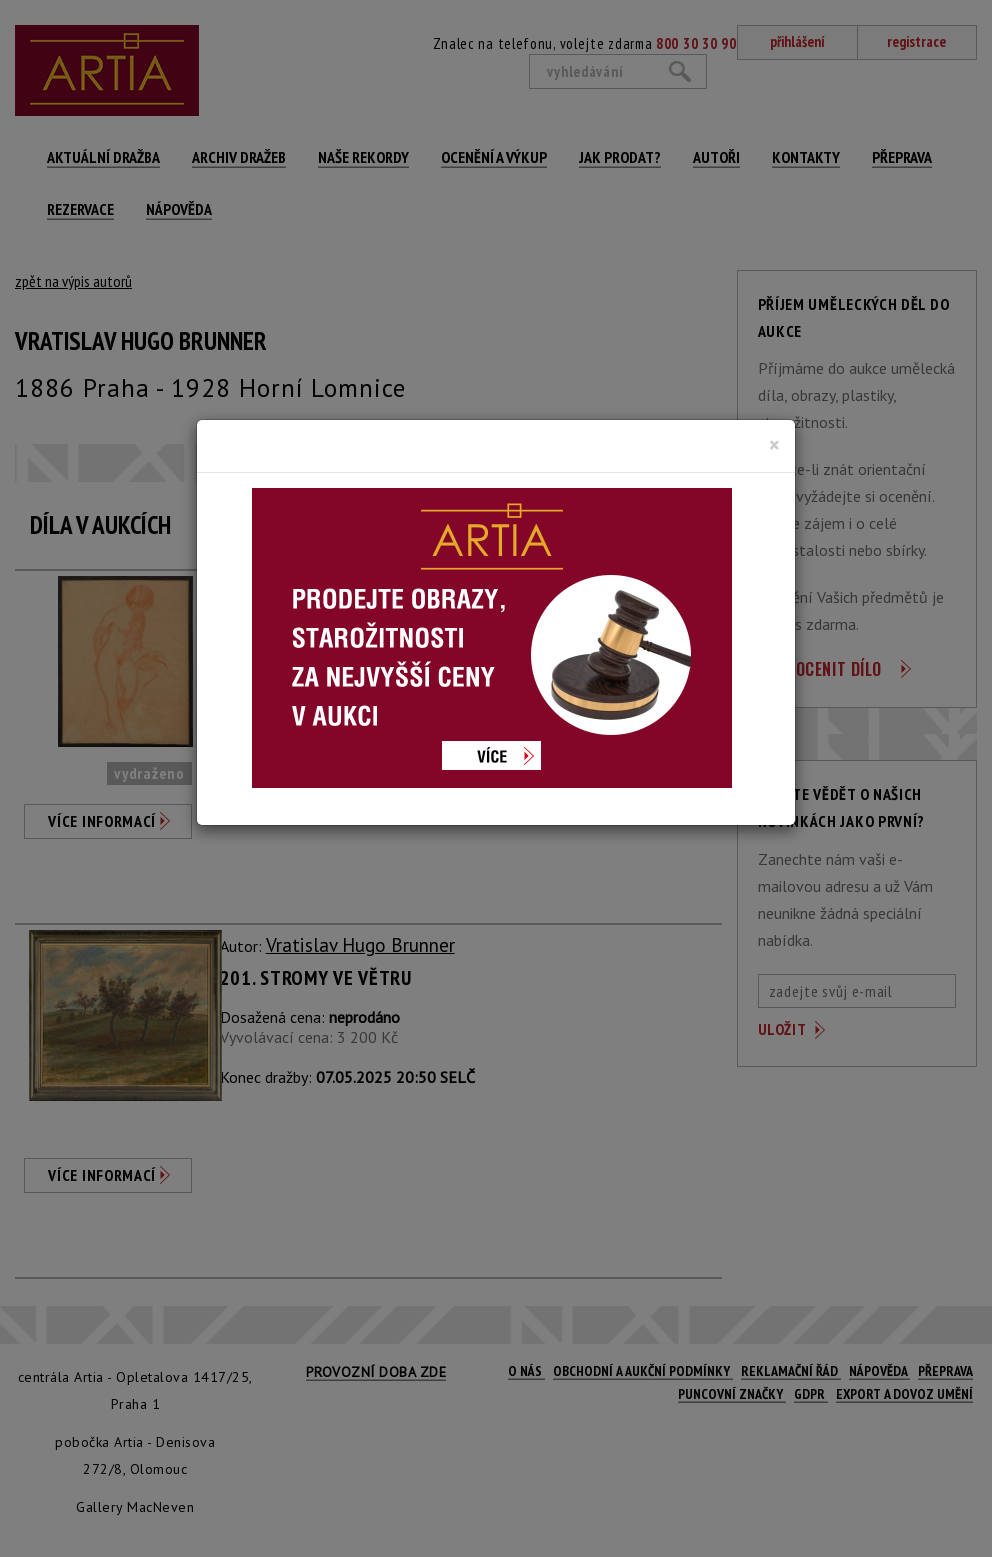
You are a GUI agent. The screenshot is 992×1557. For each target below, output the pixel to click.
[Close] (774, 445)
